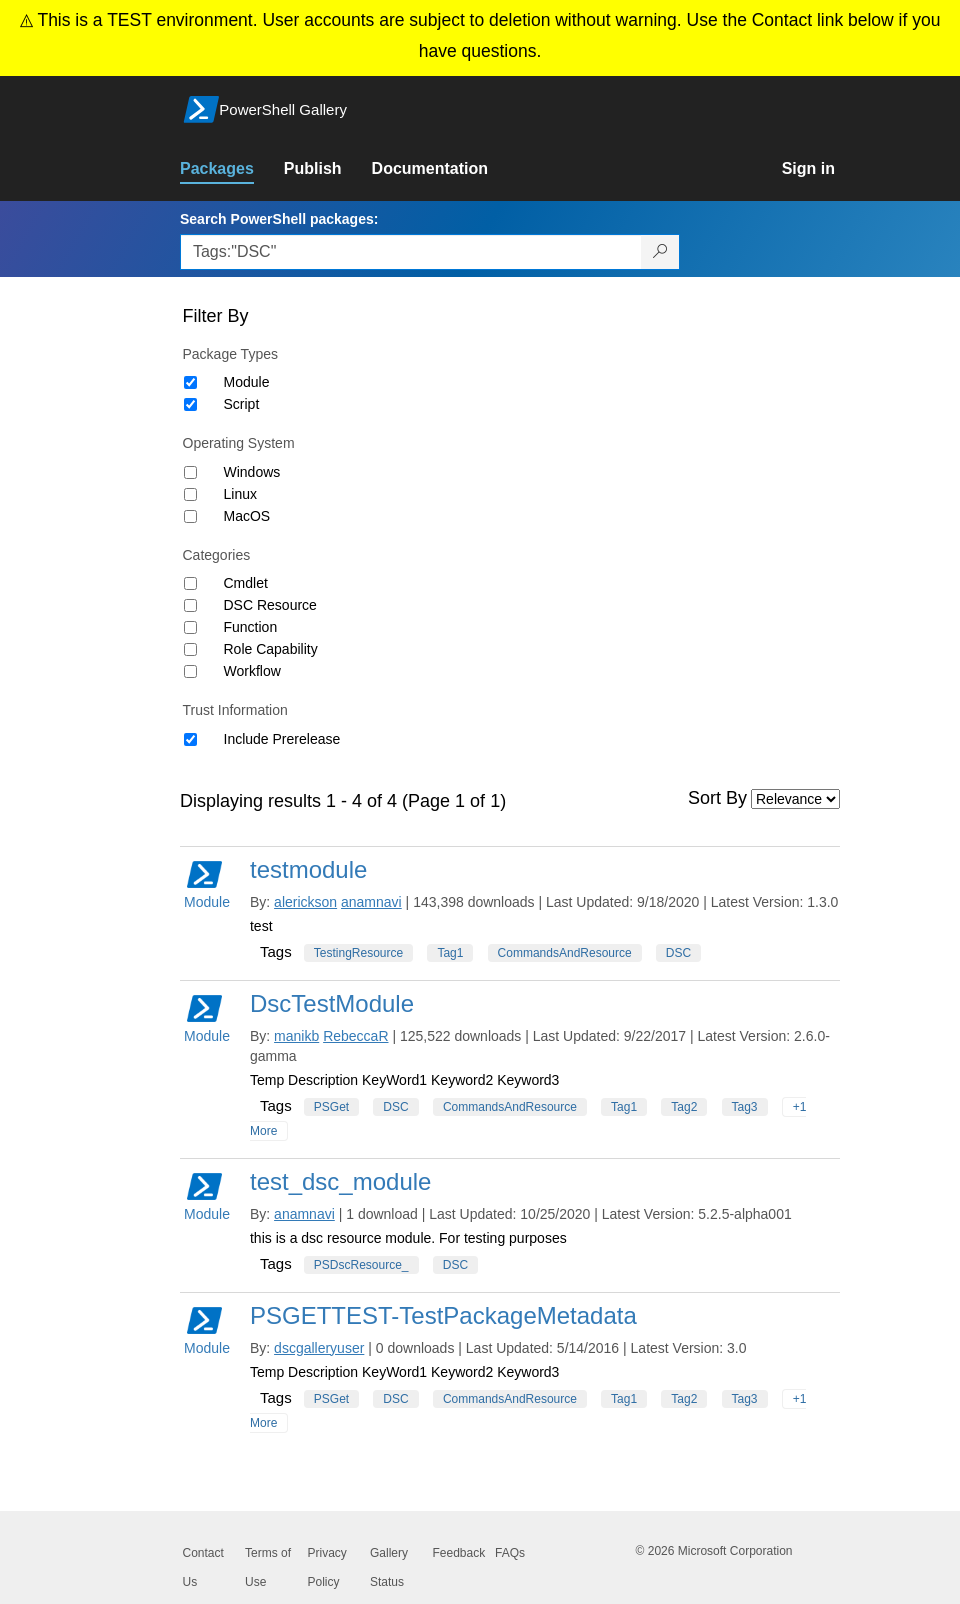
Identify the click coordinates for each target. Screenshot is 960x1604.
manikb (296, 1036)
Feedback (459, 1553)
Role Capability (271, 649)
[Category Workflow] (190, 671)
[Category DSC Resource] (190, 605)
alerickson (305, 902)
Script (242, 404)
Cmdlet (246, 583)
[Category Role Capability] (190, 649)
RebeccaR (355, 1036)
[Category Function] (190, 627)
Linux (240, 494)
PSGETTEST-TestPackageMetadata (443, 1315)
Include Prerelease (282, 739)
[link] (232, 169)
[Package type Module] (190, 382)
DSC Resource (270, 605)
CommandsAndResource (565, 953)
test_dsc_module (340, 1181)
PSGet (331, 1107)
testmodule (308, 869)
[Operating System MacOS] (190, 516)
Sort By (717, 798)
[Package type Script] (190, 404)
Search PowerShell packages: (279, 219)
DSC (678, 953)
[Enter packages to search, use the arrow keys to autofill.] (411, 252)
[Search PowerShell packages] (660, 252)
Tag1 (450, 953)
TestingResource (358, 953)
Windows (252, 472)
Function (251, 627)
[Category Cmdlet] (190, 583)
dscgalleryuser (319, 1348)
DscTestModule (332, 1003)
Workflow (252, 671)
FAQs (510, 1553)
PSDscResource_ (361, 1265)
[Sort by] (795, 799)
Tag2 (684, 1107)
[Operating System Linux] (190, 494)
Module (247, 382)
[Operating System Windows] (190, 472)
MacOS (247, 516)
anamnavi (371, 902)
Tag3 (745, 1107)
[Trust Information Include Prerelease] (190, 739)
